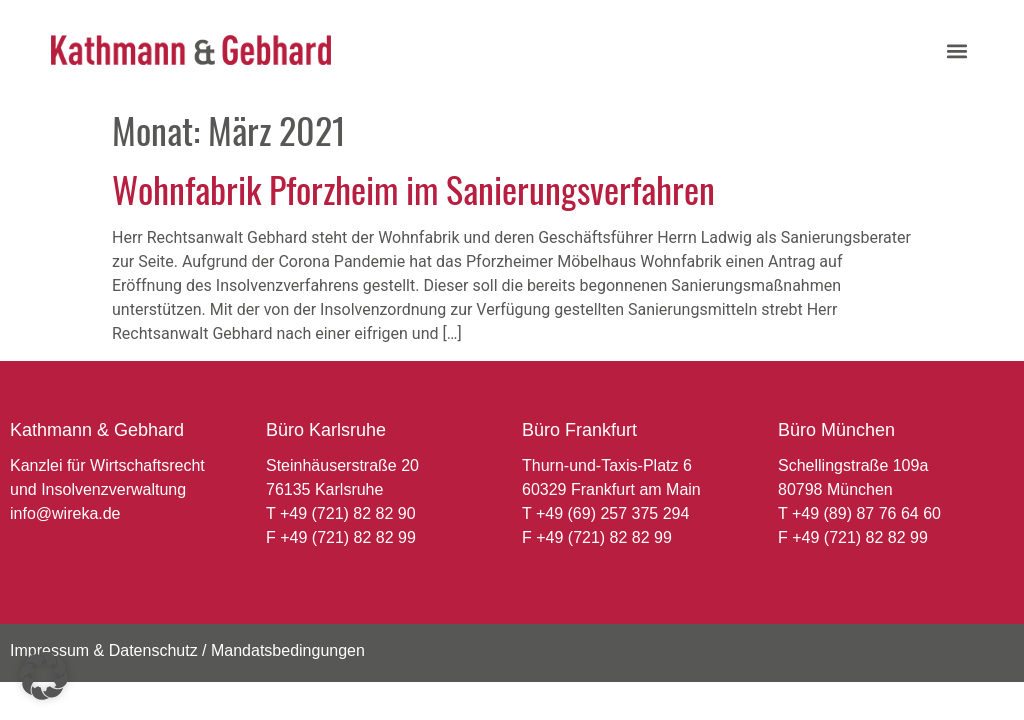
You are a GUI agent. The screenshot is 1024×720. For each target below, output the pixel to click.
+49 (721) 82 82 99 (348, 537)
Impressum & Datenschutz (104, 650)
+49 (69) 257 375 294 (612, 513)
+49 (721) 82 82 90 (348, 513)
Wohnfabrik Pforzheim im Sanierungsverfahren (413, 188)
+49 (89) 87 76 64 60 (866, 513)
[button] (956, 50)
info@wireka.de (65, 513)
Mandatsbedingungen (288, 650)
